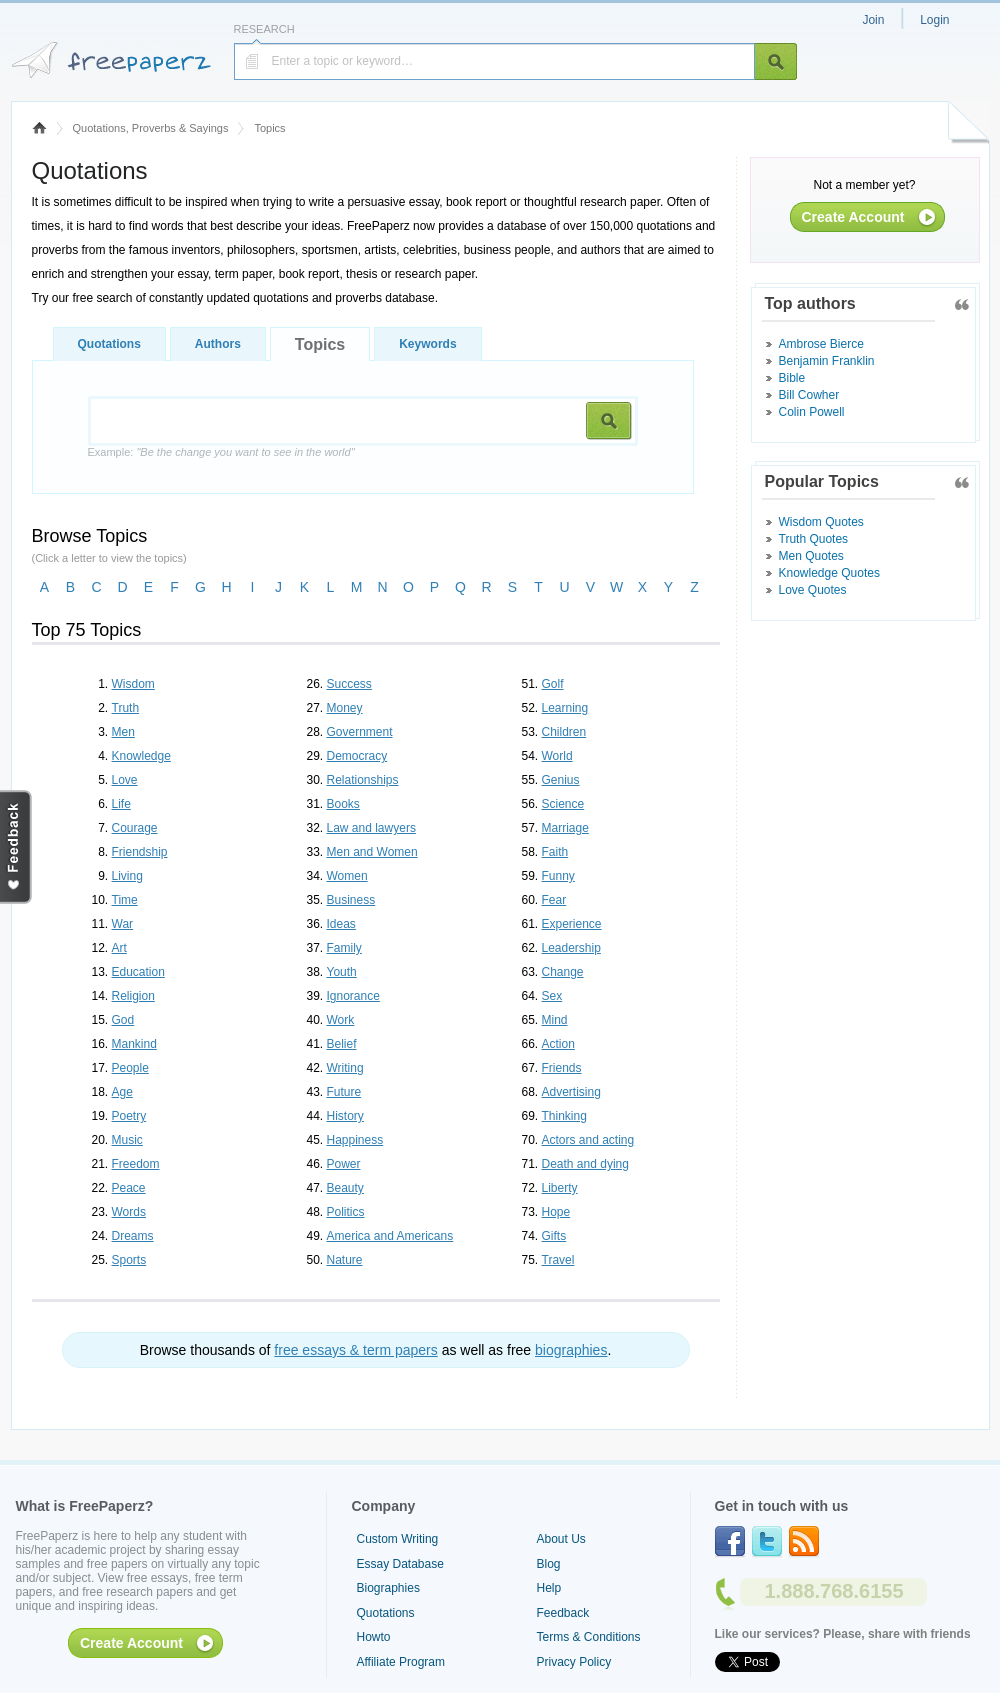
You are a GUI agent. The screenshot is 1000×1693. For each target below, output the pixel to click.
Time (125, 900)
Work (341, 1020)
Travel (558, 1260)
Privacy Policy (574, 1662)
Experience (572, 924)
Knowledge (141, 756)
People (130, 1068)
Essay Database (400, 1564)
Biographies (388, 1588)
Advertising (571, 1092)
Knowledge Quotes (829, 573)
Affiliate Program (401, 1662)
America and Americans (390, 1236)
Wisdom (133, 684)
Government (360, 732)
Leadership (571, 948)
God (123, 1020)
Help (549, 1588)
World (557, 756)
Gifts (554, 1236)
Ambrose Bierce (821, 344)
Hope (556, 1212)
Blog (549, 1564)
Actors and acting (588, 1140)
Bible (792, 378)
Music (127, 1140)
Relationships (363, 780)
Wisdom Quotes (821, 522)
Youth (342, 972)
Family (344, 948)
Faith (555, 852)
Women (347, 876)
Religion (133, 996)
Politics (346, 1212)
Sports (129, 1260)
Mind (555, 1020)
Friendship (140, 852)
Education (138, 972)
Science (563, 804)
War (123, 924)
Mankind (134, 1044)
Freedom (136, 1164)
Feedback (563, 1613)
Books (343, 804)
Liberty (560, 1188)
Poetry (129, 1116)
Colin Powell (812, 412)
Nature (345, 1260)
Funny (558, 876)
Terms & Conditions (589, 1637)
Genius (561, 780)
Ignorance (353, 996)
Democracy (357, 756)
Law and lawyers (371, 828)
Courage (135, 828)
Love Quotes (813, 590)
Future (344, 1092)
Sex (552, 996)
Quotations (109, 344)
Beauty (345, 1188)
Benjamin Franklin (827, 361)
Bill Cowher (809, 395)
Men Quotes (811, 556)
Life (121, 804)
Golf (553, 684)
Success (349, 684)
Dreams (133, 1236)
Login (934, 20)
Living (127, 876)
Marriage (565, 828)
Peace (129, 1188)
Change (563, 972)
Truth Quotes (814, 539)
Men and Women (372, 852)
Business (351, 900)
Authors (218, 344)
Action (558, 1044)
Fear (554, 900)
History (345, 1116)
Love (125, 780)
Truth (126, 708)
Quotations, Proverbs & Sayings (151, 128)
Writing (345, 1068)
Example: (221, 452)
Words (129, 1212)
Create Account (853, 217)
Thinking (564, 1116)
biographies (571, 1350)
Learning (565, 708)
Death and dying (585, 1164)
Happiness (355, 1140)
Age (122, 1092)
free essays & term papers (355, 1350)
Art (119, 948)
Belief (342, 1044)
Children (564, 732)
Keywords (427, 344)
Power (344, 1164)
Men (123, 732)
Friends (562, 1068)
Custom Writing (398, 1539)
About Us (561, 1539)
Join (873, 20)
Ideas (341, 924)
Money (345, 708)
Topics (320, 344)
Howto (374, 1637)
